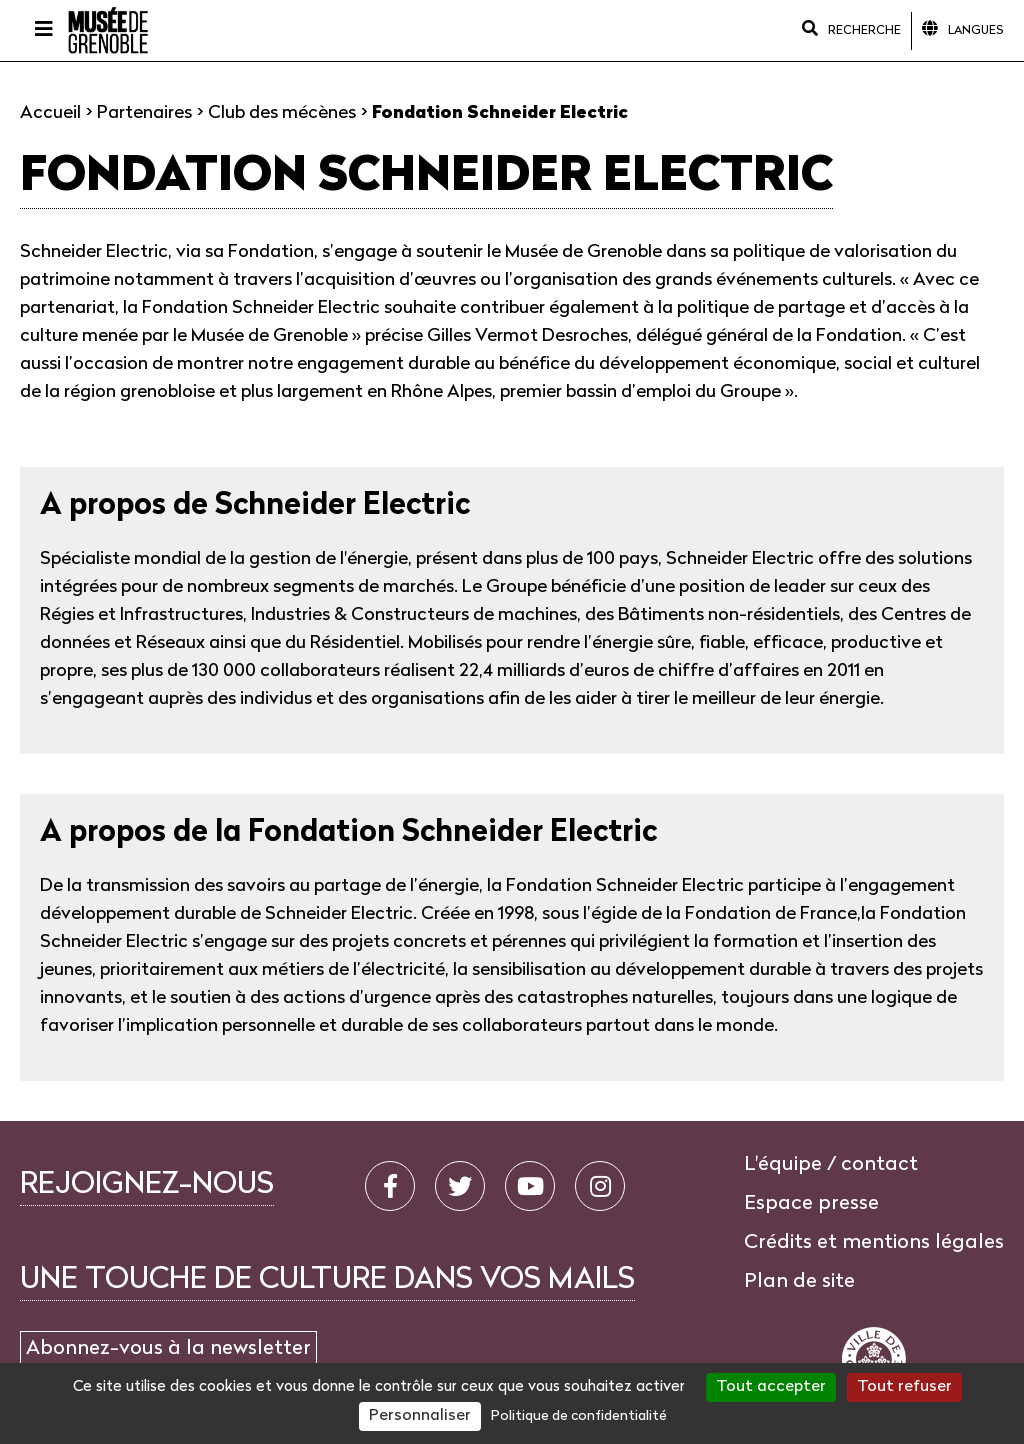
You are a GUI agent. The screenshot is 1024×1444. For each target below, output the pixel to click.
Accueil (50, 113)
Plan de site (799, 1282)
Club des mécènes (282, 113)
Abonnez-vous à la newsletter (168, 1349)
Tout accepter (771, 1387)
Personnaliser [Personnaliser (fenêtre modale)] (420, 1416)
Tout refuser (904, 1387)
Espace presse (811, 1204)
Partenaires (144, 113)
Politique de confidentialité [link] (579, 1416)
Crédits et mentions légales (874, 1243)
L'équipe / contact (831, 1165)
